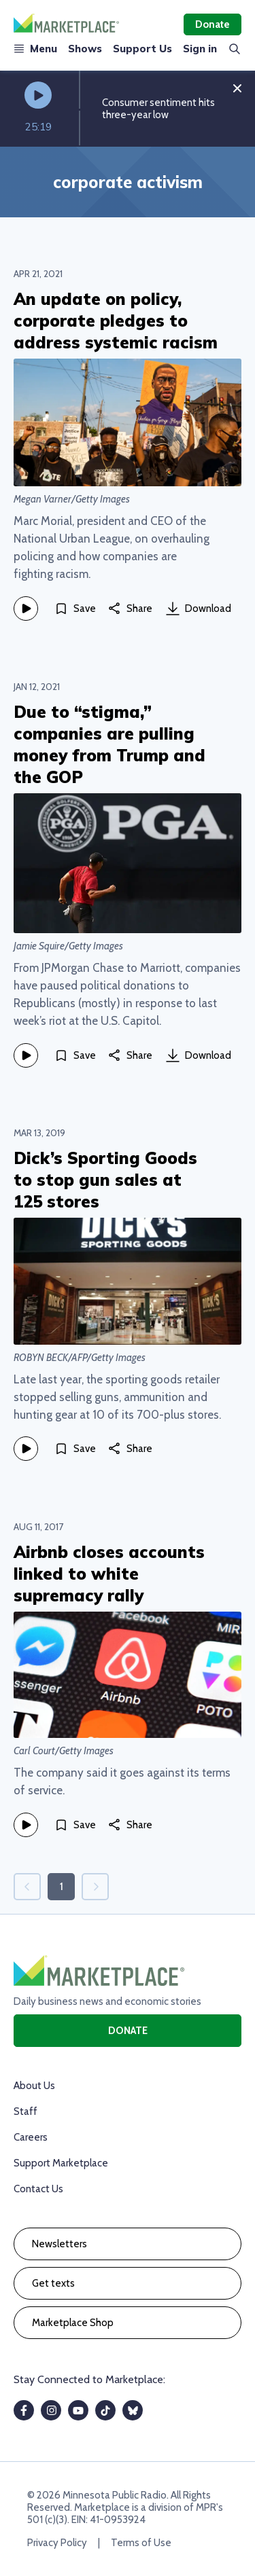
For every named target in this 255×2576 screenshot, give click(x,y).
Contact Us (38, 2189)
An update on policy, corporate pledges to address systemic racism (116, 320)
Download (198, 608)
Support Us (142, 48)
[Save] (75, 608)
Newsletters (59, 2244)
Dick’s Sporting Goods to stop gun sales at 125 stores (105, 1180)
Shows (85, 48)
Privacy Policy (57, 2543)
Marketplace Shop (73, 2323)
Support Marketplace (61, 2163)
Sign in (200, 48)
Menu (35, 48)
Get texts (53, 2283)
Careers (31, 2137)
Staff (25, 2111)
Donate (212, 24)
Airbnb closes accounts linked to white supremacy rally (109, 1574)
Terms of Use (141, 2543)
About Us (34, 2086)
